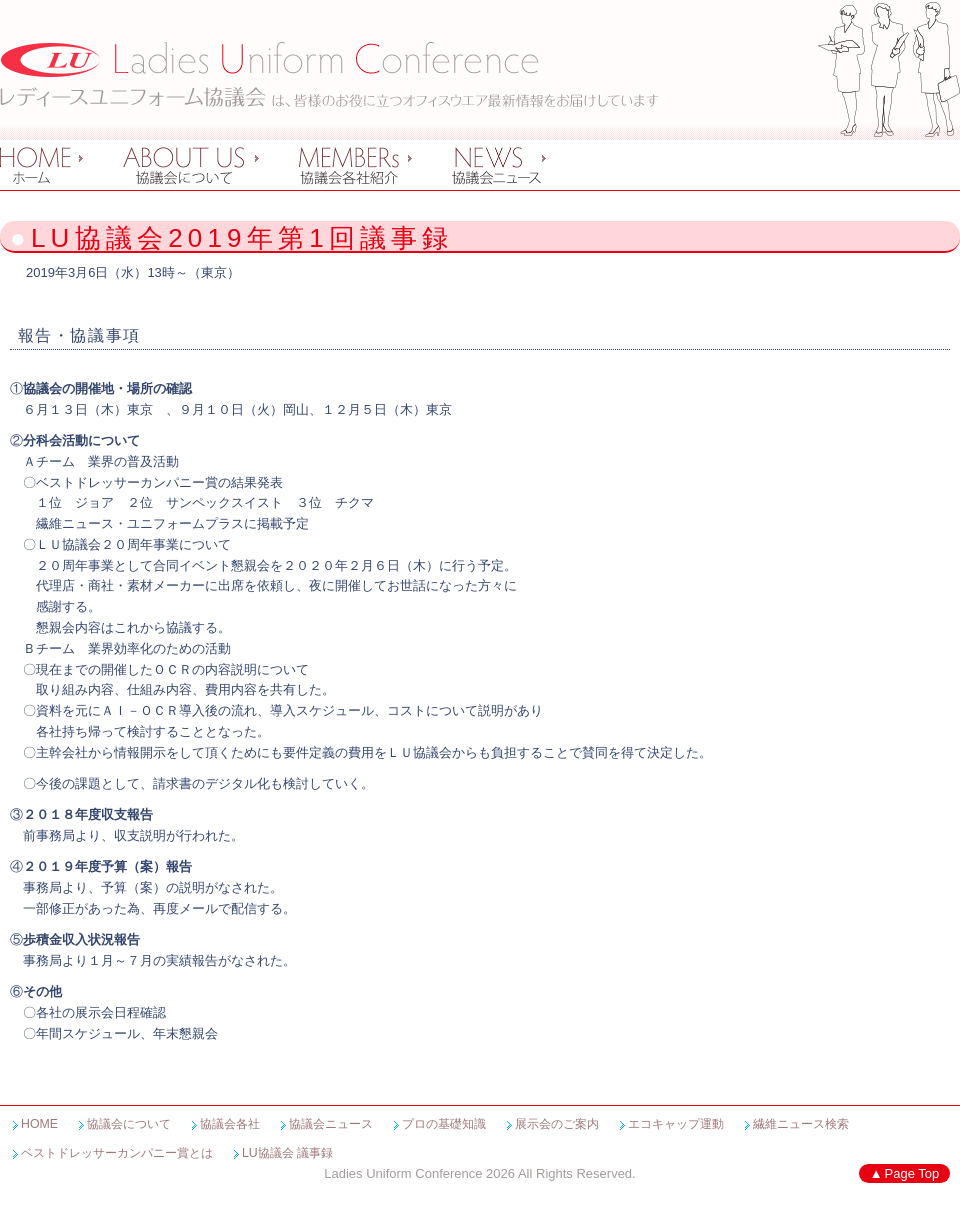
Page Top (912, 1173)
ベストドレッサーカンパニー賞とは (117, 1153)
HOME (39, 1124)
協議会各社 (230, 1124)
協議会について (129, 1124)
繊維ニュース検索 (801, 1124)
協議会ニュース (331, 1124)
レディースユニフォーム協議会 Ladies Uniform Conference (329, 74)
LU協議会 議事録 (287, 1153)
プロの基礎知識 (444, 1124)
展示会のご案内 (557, 1124)
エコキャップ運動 (676, 1124)
